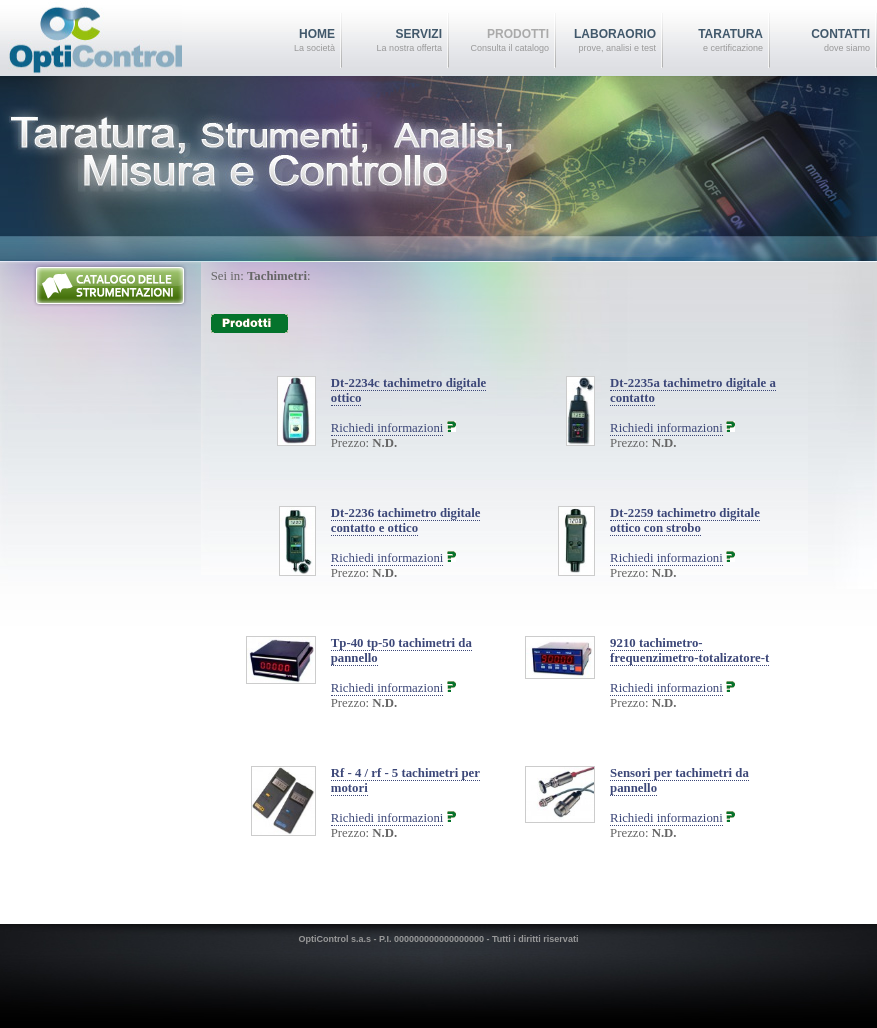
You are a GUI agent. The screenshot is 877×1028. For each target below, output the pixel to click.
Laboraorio (606, 41)
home (285, 41)
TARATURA (713, 41)
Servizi (392, 41)
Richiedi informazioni (387, 428)
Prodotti (499, 41)
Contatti (820, 41)
